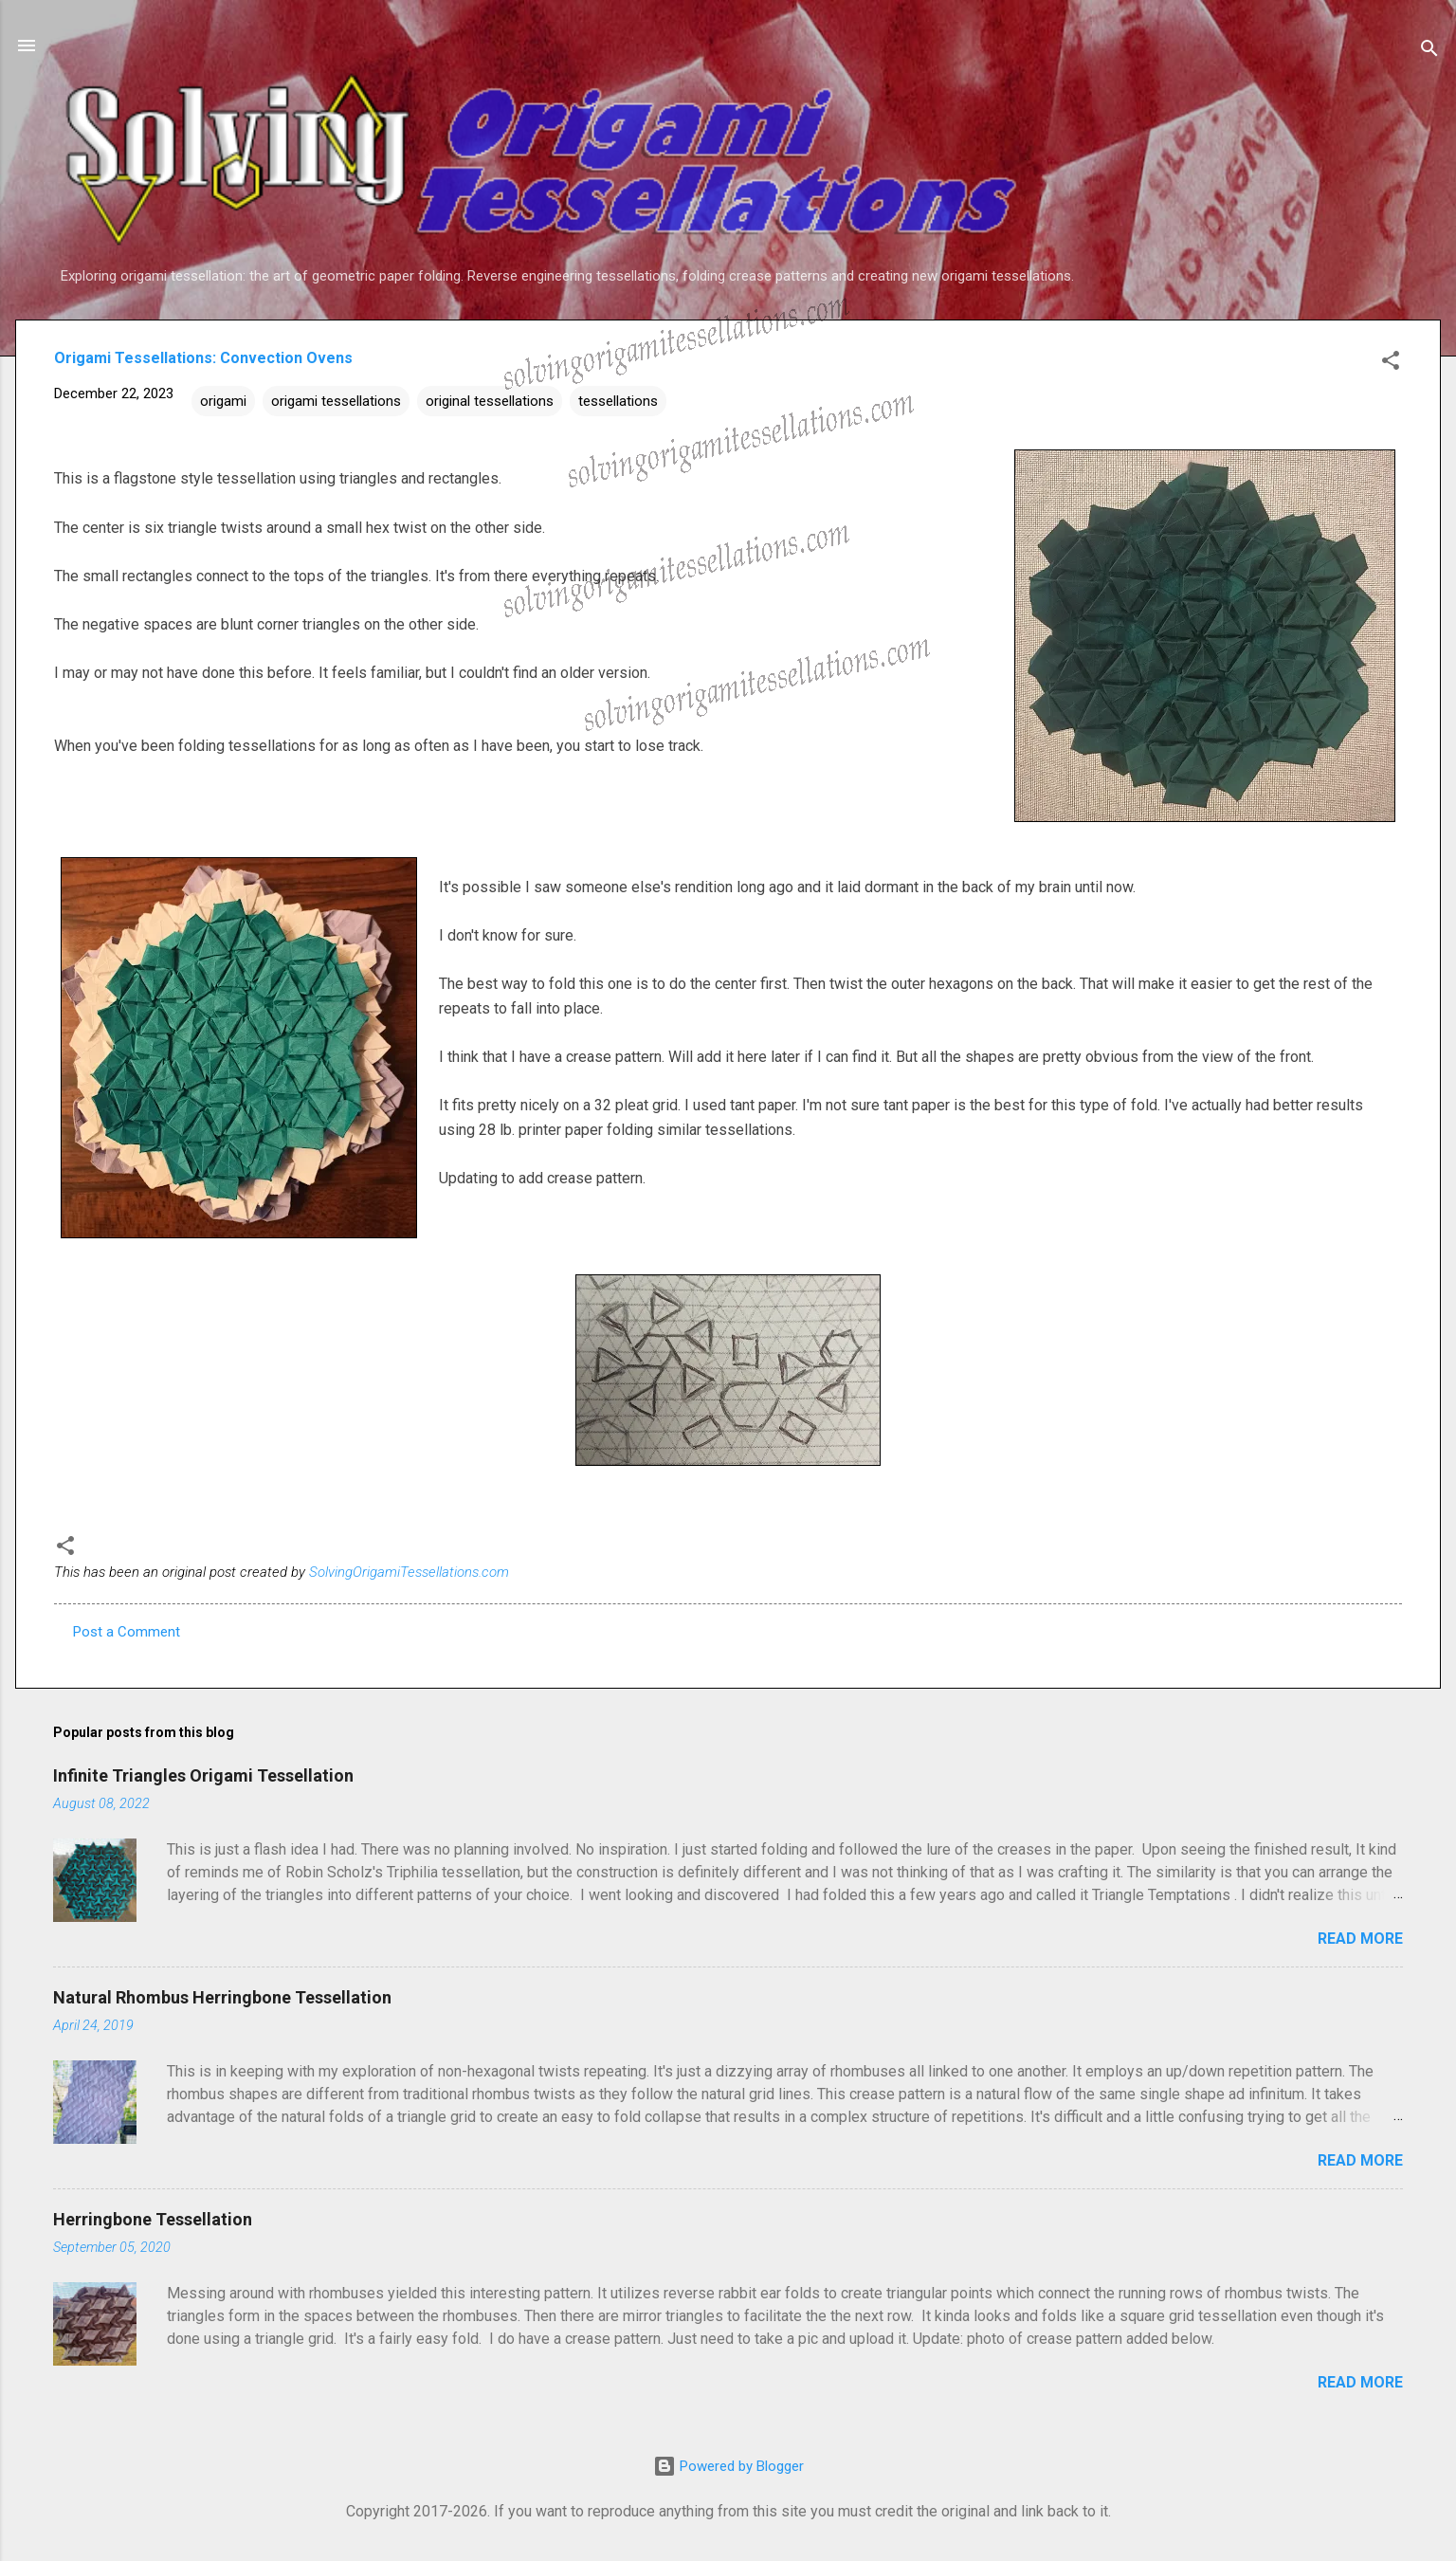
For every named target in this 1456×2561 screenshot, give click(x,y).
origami (223, 401)
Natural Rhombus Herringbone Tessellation (222, 1997)
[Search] (1429, 52)
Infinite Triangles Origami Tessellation (203, 1775)
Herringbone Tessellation (152, 2219)
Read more (1360, 1939)
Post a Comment (126, 1631)
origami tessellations (336, 401)
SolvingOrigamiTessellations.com (409, 1572)
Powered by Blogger (728, 2466)
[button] (1390, 363)
